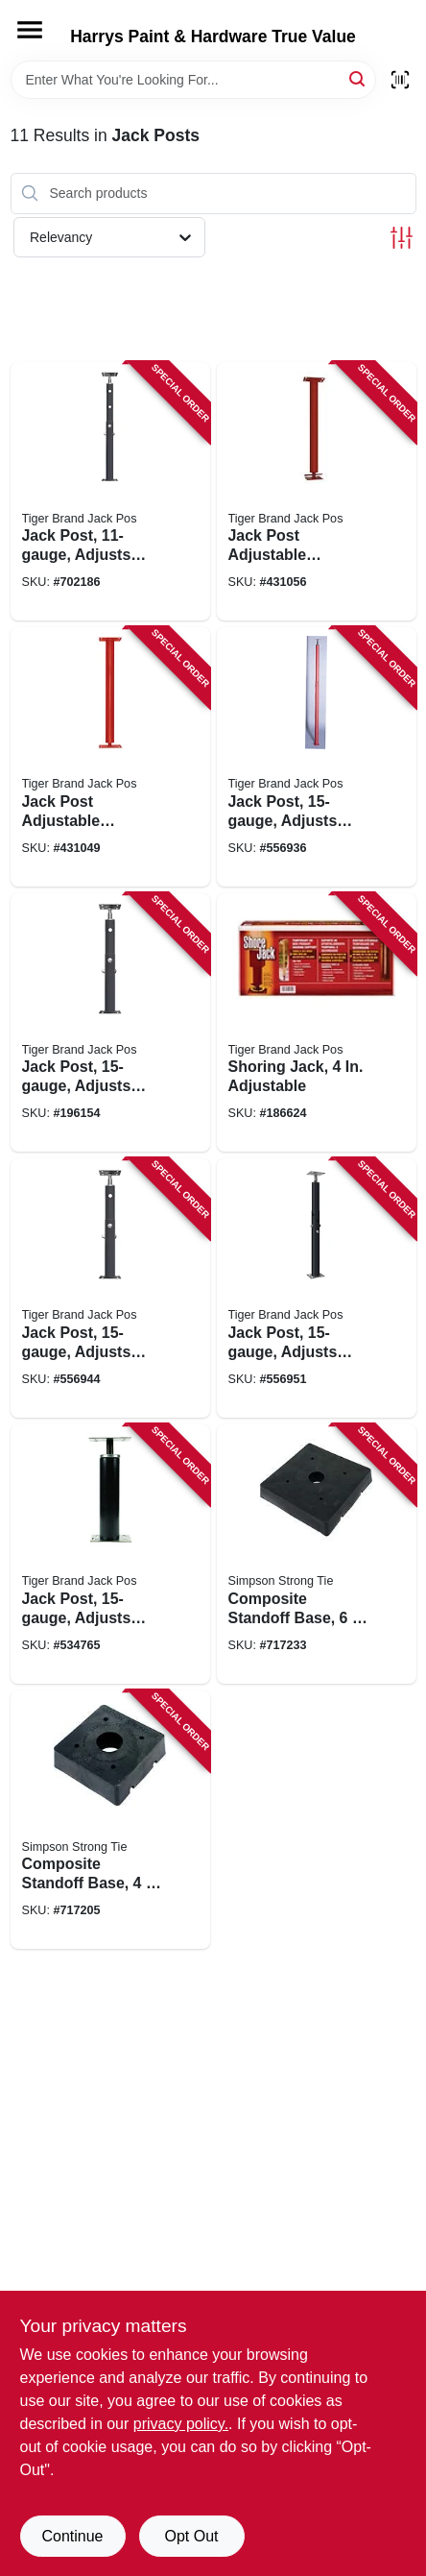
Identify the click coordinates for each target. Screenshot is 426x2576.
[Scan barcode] (400, 79)
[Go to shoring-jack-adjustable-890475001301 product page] (316, 1023)
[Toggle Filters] (401, 238)
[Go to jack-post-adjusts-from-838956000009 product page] (316, 757)
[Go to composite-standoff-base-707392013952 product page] (110, 1820)
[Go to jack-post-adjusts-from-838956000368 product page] (316, 1288)
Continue (72, 2536)
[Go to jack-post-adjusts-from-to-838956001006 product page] (110, 491)
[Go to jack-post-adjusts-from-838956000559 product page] (110, 1288)
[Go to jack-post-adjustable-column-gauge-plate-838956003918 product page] (316, 491)
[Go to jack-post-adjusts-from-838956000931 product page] (110, 1023)
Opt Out (191, 2536)
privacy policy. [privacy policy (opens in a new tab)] (180, 2424)
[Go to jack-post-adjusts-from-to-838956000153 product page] (110, 1554)
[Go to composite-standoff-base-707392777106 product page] (316, 1554)
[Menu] (29, 29)
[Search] (358, 78)
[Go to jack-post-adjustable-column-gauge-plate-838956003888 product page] (110, 757)
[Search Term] (193, 80)
